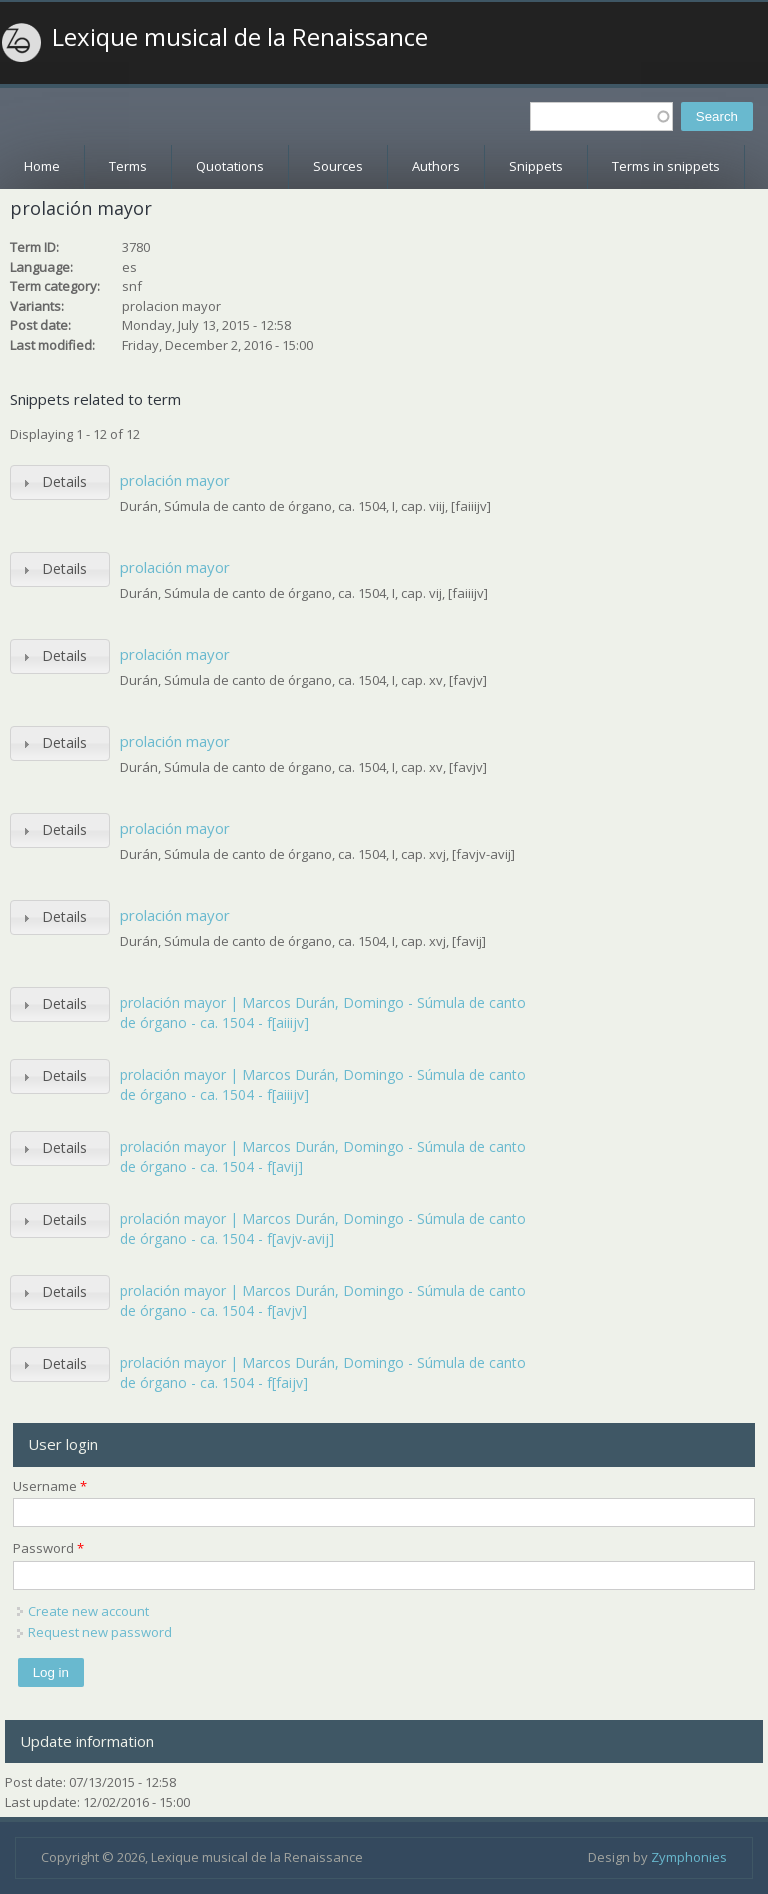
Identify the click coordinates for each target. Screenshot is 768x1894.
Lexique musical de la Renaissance (240, 37)
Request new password (100, 1632)
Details (64, 481)
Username (50, 1486)
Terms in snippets (666, 166)
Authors (436, 166)
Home (42, 166)
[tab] (60, 482)
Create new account (88, 1611)
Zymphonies (689, 1857)
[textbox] (601, 116)
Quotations (230, 166)
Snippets (536, 166)
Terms (128, 166)
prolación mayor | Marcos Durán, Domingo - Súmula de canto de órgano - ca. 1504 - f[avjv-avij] (323, 1228)
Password (48, 1548)
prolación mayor (175, 480)
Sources (338, 166)
